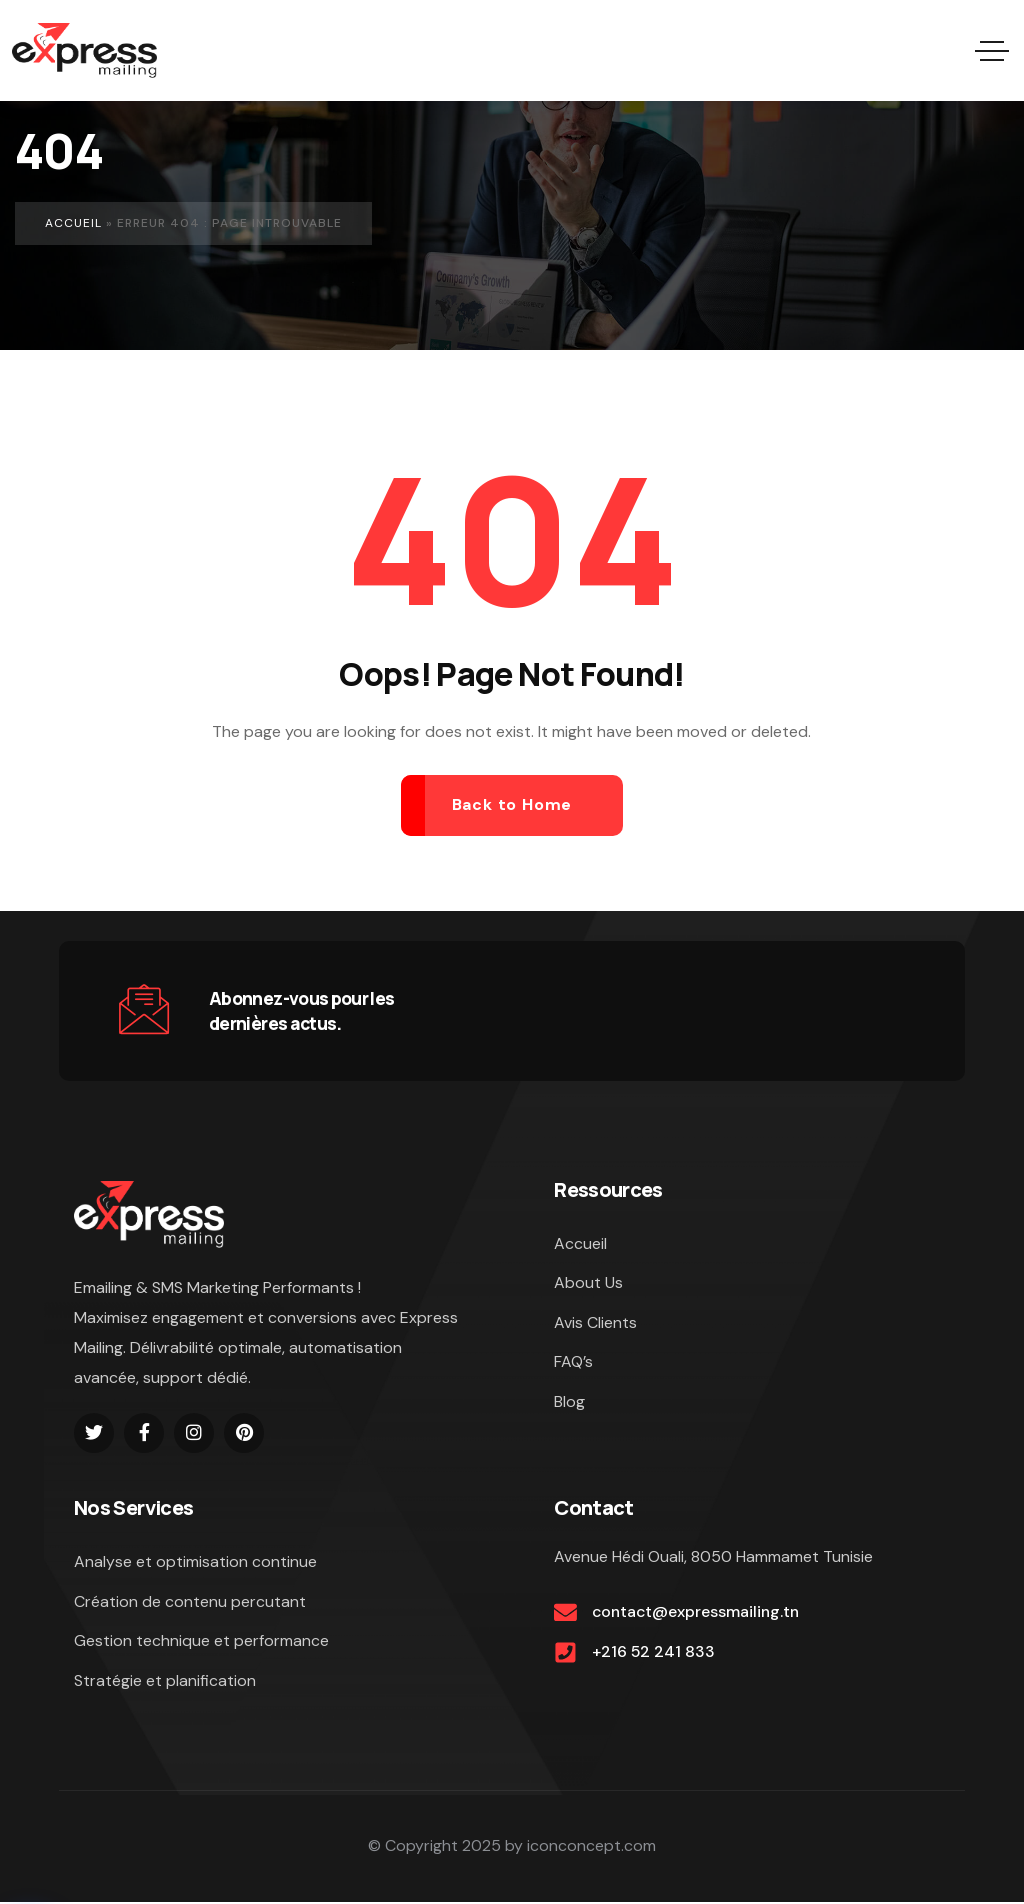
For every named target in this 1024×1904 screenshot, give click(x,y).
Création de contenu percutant (190, 1601)
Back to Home (512, 804)
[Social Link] (94, 1433)
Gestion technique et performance (201, 1641)
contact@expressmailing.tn (698, 1612)
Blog (569, 1403)
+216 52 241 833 (654, 1652)
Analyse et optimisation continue (195, 1561)
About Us (588, 1283)
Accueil (73, 223)
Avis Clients (595, 1323)
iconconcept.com (591, 1847)
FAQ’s (573, 1363)
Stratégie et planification (165, 1681)
